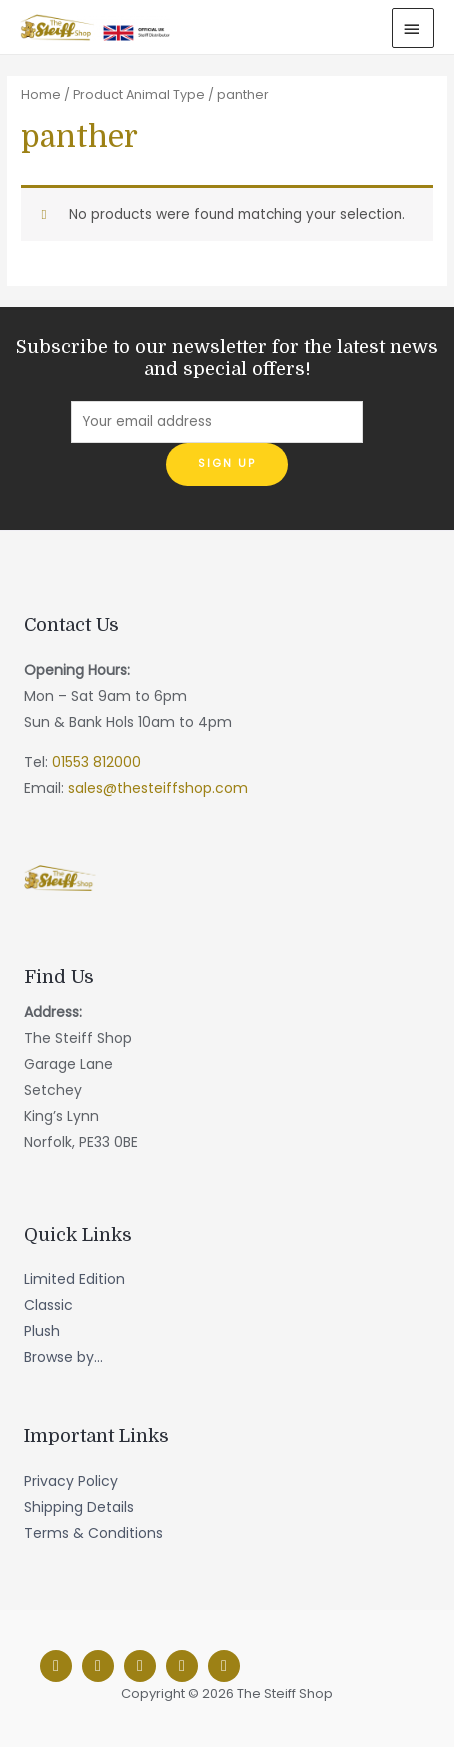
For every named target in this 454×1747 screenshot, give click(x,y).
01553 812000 (96, 762)
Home (41, 94)
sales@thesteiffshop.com (158, 788)
